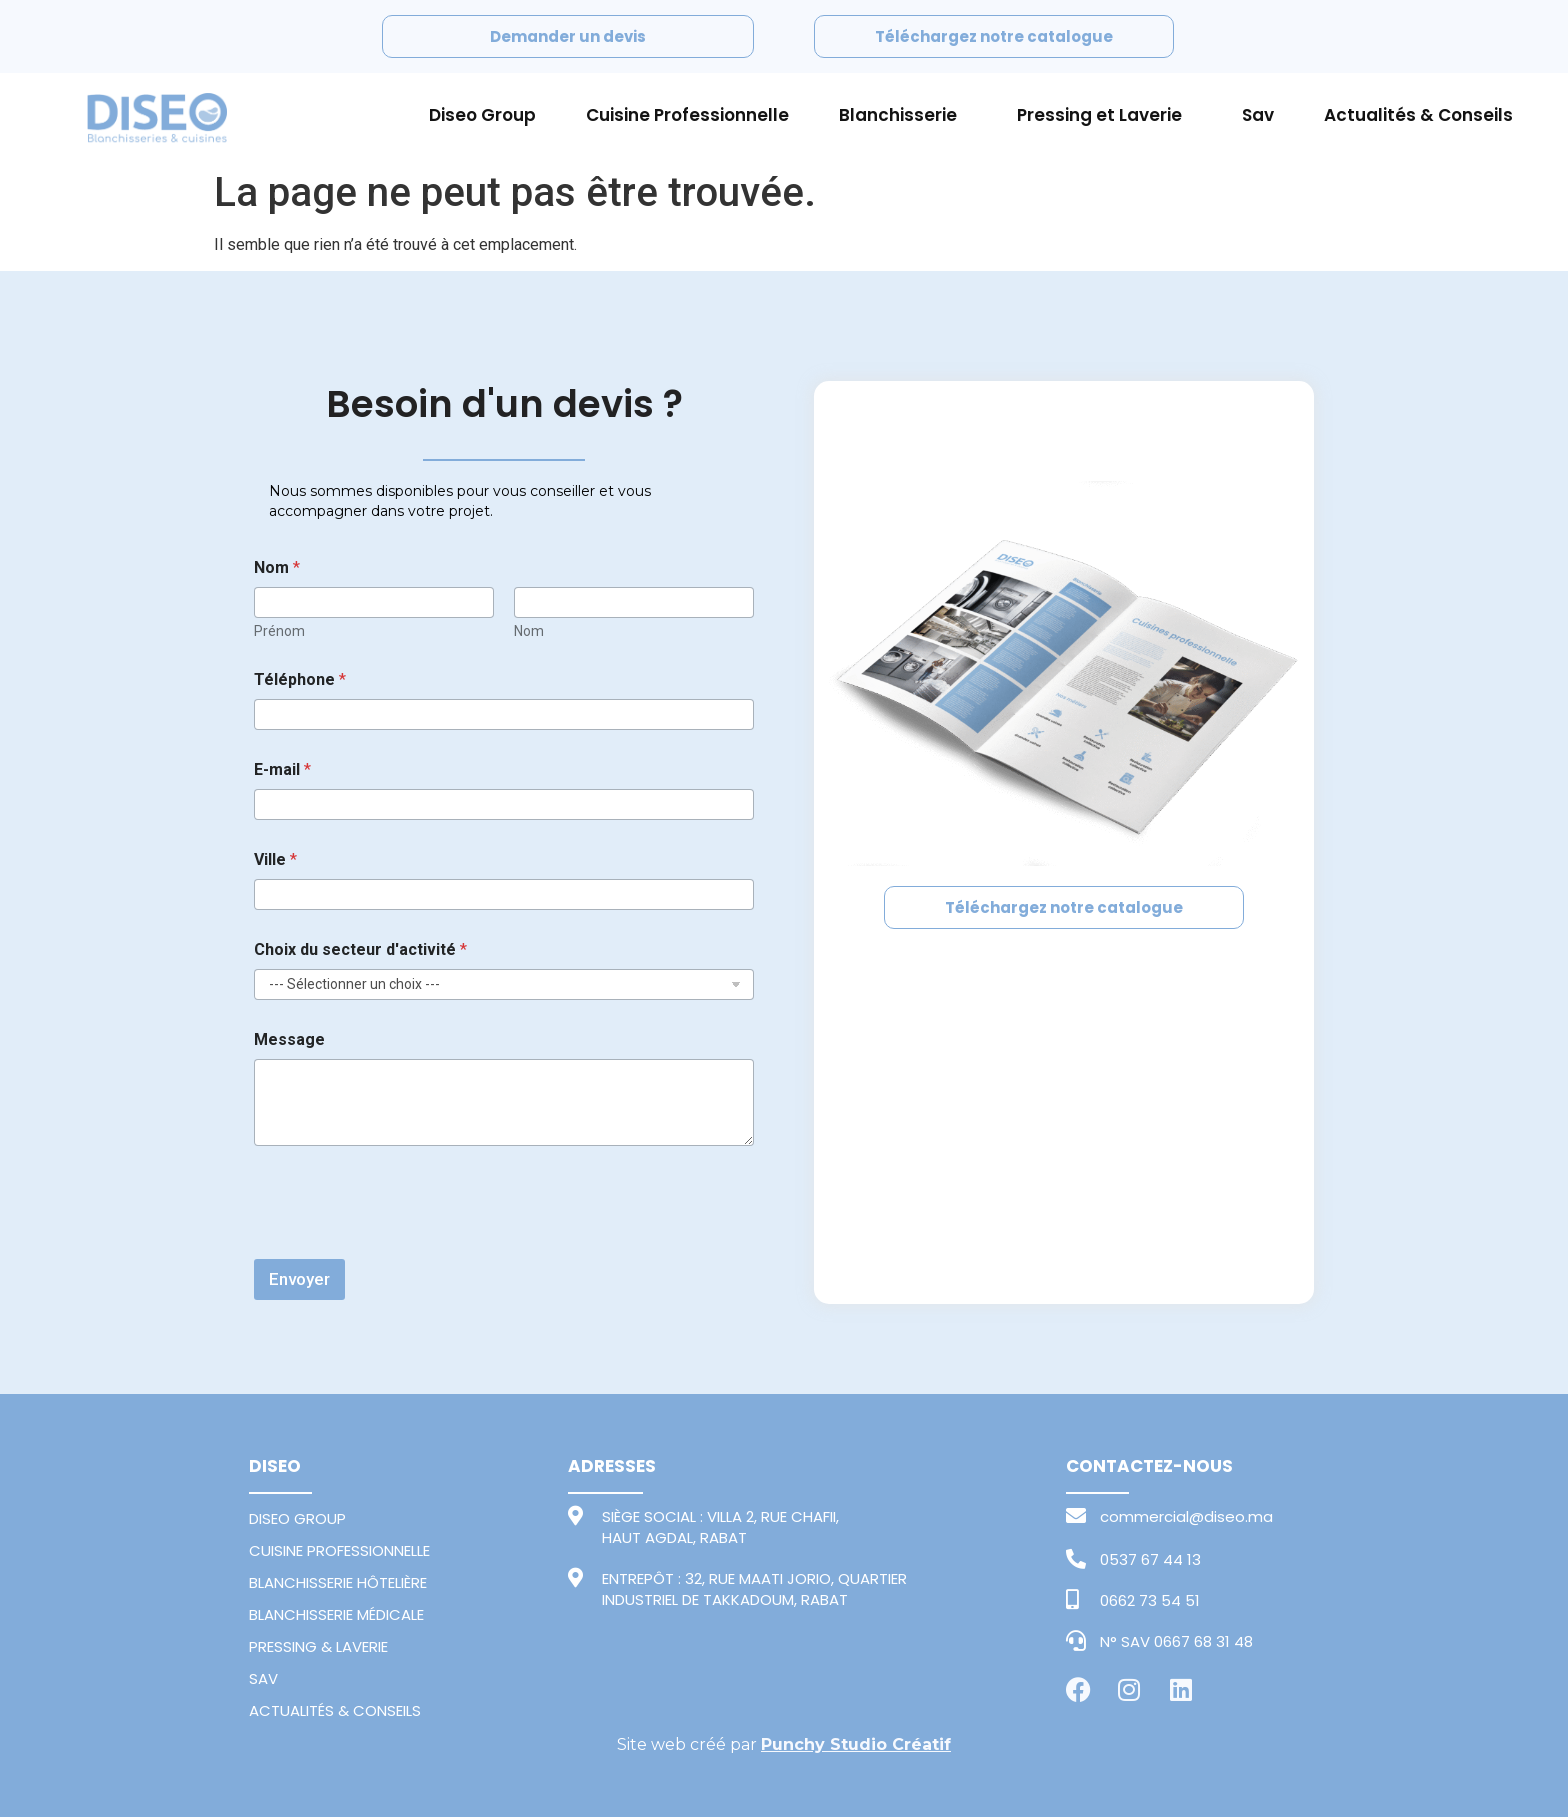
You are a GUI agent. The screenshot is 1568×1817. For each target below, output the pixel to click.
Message (289, 1039)
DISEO (275, 1466)
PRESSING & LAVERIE (318, 1646)
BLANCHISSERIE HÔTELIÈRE (338, 1582)
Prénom (279, 631)
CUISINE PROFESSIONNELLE (339, 1550)
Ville (275, 859)
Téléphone (300, 679)
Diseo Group (482, 115)
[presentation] (406, 1246)
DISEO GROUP (297, 1518)
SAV (263, 1678)
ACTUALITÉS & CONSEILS (335, 1710)
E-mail (282, 769)
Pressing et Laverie (1104, 115)
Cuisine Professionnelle (687, 115)
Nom (529, 631)
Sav (1258, 115)
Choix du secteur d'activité (360, 949)
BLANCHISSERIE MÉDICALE (336, 1614)
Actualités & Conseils (1418, 115)
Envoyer (299, 1279)
